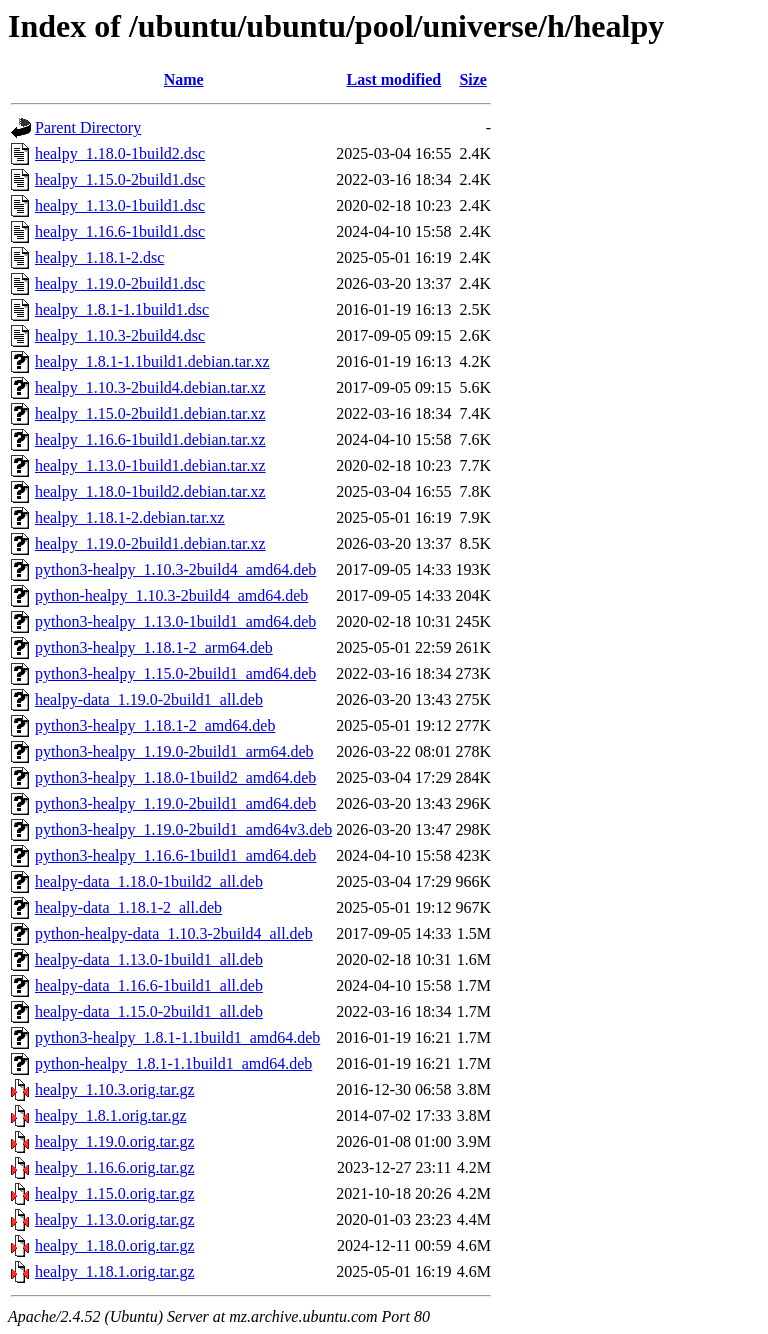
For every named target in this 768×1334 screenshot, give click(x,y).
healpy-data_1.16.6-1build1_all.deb (149, 985)
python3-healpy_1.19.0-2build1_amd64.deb (175, 803)
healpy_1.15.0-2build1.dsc (120, 179)
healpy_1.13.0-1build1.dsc (120, 205)
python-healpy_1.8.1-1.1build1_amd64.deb (173, 1063)
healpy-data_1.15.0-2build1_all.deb (149, 1011)
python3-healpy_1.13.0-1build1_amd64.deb (175, 621)
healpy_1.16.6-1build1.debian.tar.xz (150, 439)
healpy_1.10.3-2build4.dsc (120, 335)
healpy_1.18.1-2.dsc (99, 257)
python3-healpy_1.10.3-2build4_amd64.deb (175, 569)
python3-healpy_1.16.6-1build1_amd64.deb (175, 855)
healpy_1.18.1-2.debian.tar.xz (130, 517)
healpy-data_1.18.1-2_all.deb (128, 907)
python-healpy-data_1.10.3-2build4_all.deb (174, 933)
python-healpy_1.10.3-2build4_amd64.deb (171, 595)
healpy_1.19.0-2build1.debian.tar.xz (150, 543)
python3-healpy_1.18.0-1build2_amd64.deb (175, 777)
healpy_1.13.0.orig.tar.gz (115, 1219)
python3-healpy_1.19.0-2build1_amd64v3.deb (183, 829)
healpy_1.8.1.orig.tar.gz (111, 1115)
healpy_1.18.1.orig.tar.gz (115, 1271)
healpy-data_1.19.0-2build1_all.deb (149, 699)
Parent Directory (88, 127)
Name (184, 79)
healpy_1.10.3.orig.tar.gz (115, 1089)
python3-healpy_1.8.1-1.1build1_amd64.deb (177, 1037)
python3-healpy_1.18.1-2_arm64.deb (154, 647)
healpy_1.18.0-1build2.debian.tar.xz (150, 491)
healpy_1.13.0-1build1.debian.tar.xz (150, 465)
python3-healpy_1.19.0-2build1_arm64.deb (174, 751)
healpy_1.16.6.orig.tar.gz (115, 1167)
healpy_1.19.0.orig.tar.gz (115, 1141)
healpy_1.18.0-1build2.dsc (120, 153)
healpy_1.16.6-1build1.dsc (120, 231)
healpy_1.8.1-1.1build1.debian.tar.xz (152, 361)
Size (473, 79)
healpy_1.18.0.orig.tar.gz (115, 1245)
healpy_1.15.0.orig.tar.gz (115, 1193)
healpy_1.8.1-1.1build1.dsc (122, 309)
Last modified (394, 79)
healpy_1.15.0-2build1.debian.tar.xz (150, 413)
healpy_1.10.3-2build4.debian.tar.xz (150, 387)
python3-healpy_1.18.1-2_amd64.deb (155, 725)
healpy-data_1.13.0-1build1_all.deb (149, 959)
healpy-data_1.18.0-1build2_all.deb (149, 881)
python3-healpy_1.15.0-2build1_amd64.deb (175, 673)
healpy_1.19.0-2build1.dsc (120, 283)
